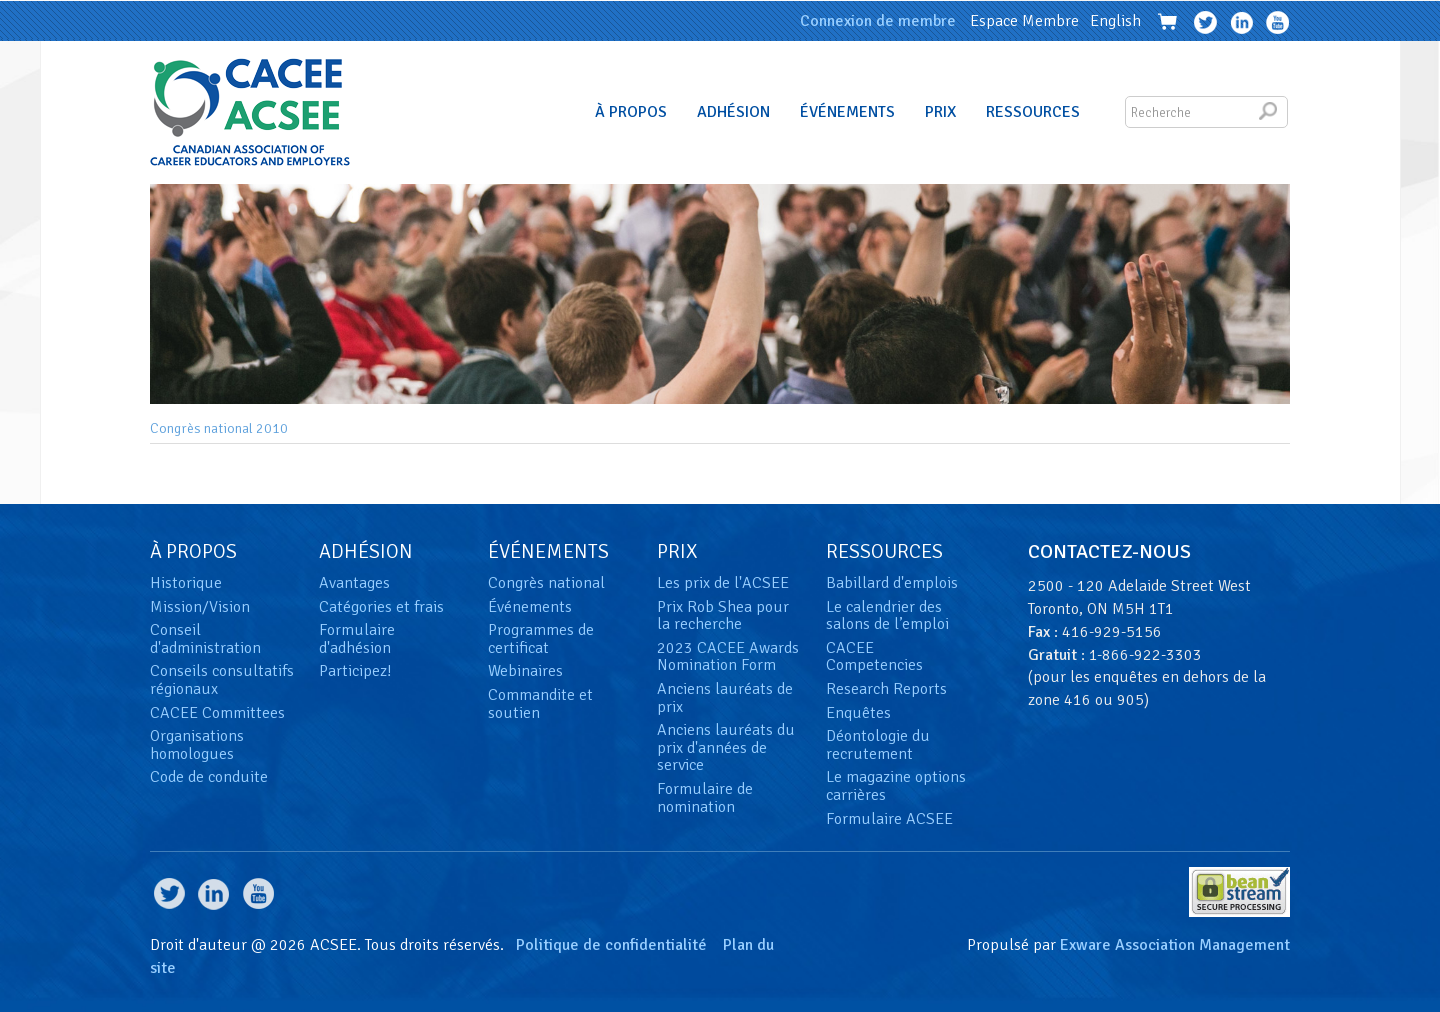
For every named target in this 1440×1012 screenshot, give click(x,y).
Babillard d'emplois (892, 583)
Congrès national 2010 (219, 428)
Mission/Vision (200, 607)
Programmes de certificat (541, 639)
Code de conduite (209, 777)
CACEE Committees (217, 713)
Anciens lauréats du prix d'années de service (726, 747)
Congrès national (546, 583)
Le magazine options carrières (896, 786)
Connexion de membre (878, 21)
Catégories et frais (381, 607)
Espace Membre (1024, 21)
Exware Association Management (1175, 945)
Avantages (354, 583)
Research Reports (886, 689)
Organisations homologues (197, 745)
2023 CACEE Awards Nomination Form (728, 657)
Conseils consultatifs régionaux (222, 680)
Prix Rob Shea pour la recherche (723, 616)
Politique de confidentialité (611, 945)
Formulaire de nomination (705, 798)
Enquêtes (858, 713)
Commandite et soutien (540, 704)
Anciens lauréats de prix (725, 698)
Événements (847, 112)
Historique (186, 583)
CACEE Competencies (874, 657)
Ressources (1033, 112)
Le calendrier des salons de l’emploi (887, 616)
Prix (940, 112)
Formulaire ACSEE (889, 819)
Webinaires (525, 671)
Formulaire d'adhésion (357, 639)
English (1115, 21)
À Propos (631, 112)
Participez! (355, 671)
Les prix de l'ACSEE (723, 583)
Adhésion (733, 112)
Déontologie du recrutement (878, 745)
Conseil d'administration (205, 639)
